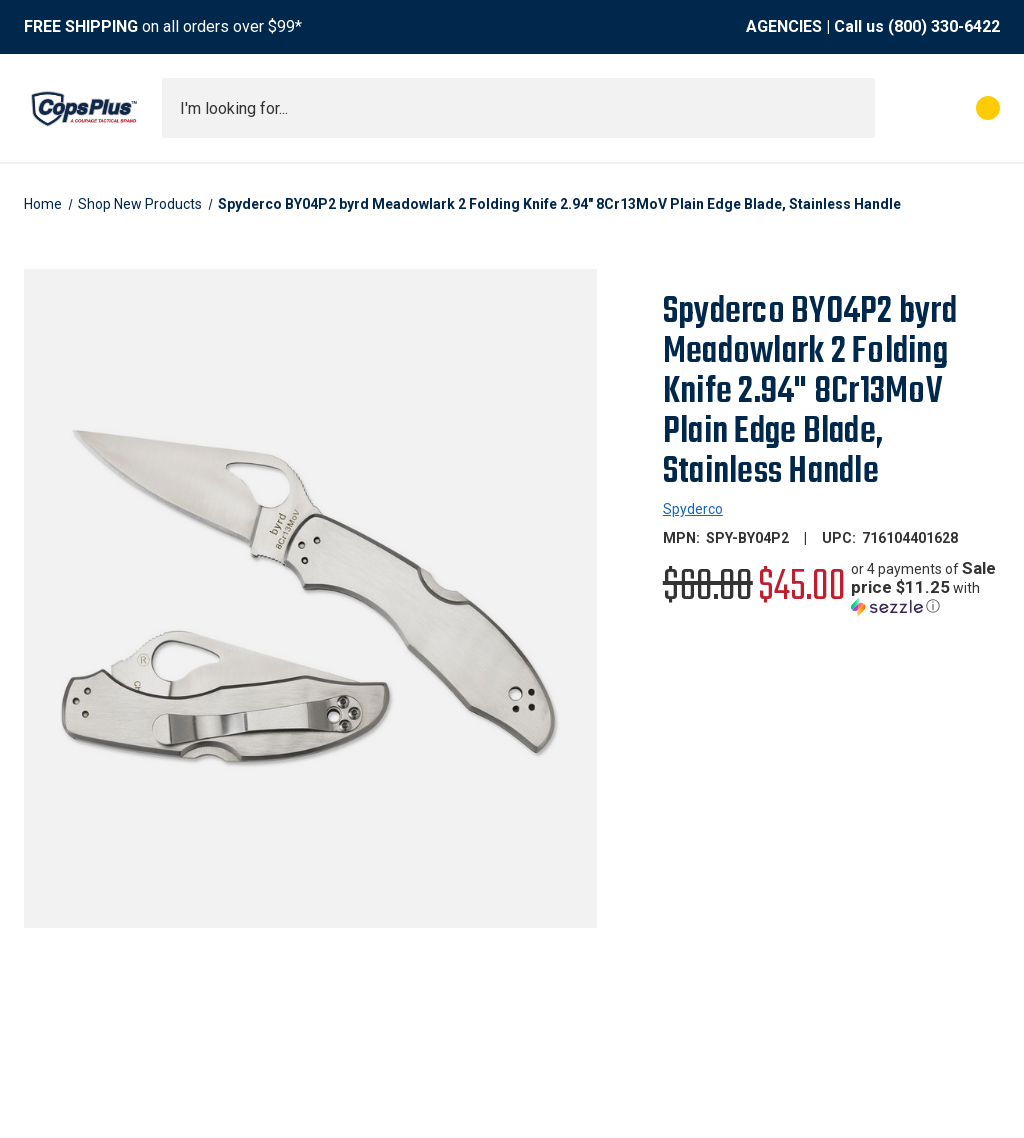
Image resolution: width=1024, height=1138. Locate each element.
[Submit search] (853, 108)
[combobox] (518, 108)
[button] (925, 587)
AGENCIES (784, 26)
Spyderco (693, 509)
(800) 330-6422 (944, 26)
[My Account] (899, 108)
